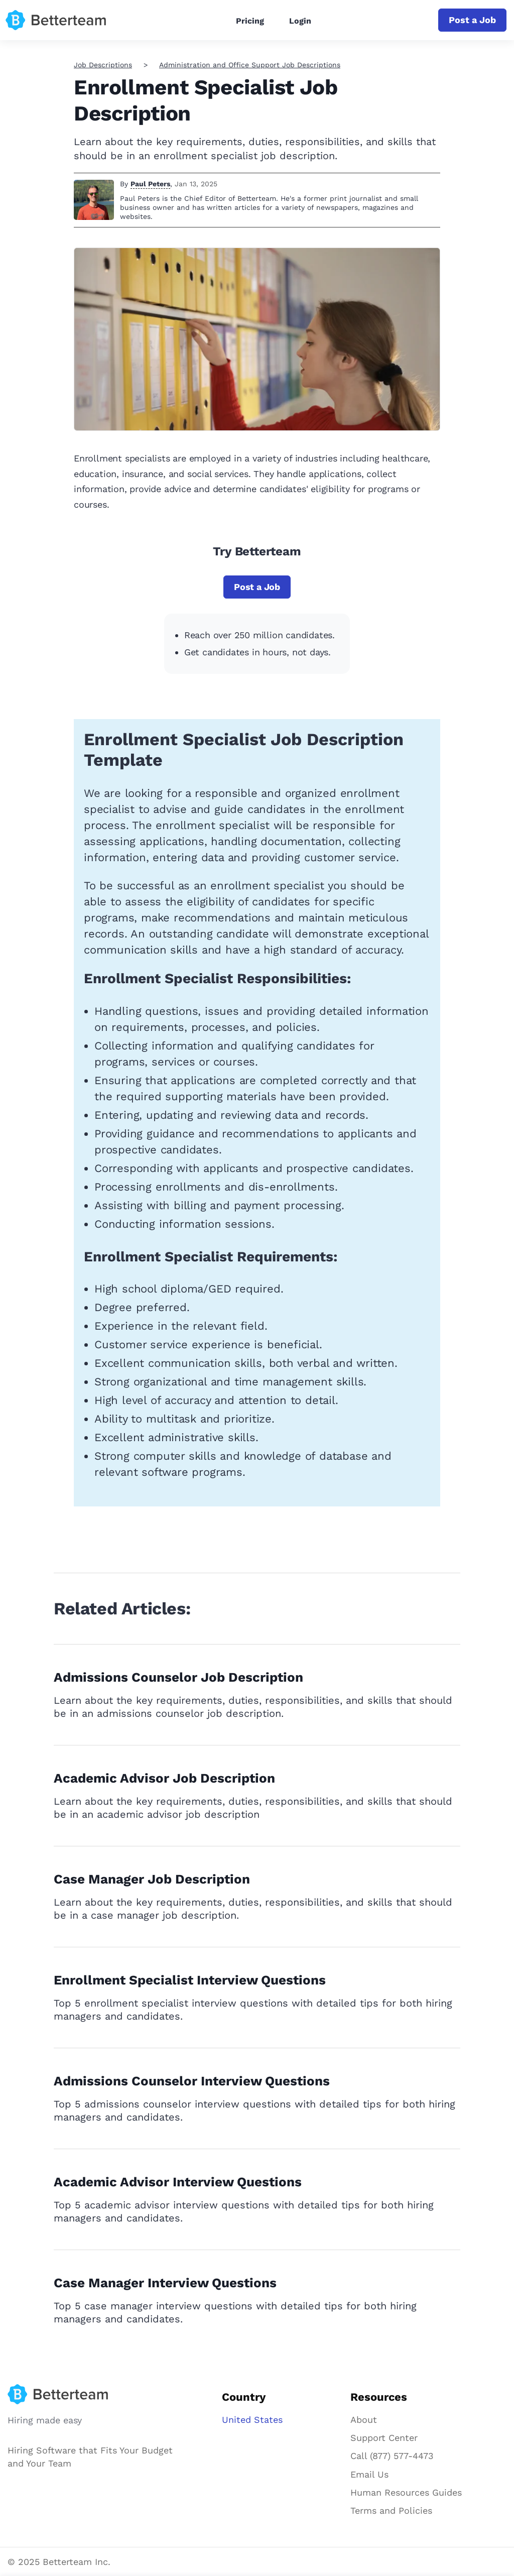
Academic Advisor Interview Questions (178, 2181)
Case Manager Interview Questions (165, 2282)
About (363, 2419)
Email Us (369, 2474)
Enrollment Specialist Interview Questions (190, 1979)
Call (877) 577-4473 (392, 2455)
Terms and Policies (391, 2510)
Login (300, 21)
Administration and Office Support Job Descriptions (249, 65)
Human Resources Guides (406, 2492)
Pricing (250, 21)
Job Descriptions (103, 65)
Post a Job (472, 20)
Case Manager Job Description (152, 1879)
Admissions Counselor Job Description (178, 1677)
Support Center (384, 2437)
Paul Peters (150, 184)
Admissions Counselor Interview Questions (192, 2080)
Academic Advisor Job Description (164, 1778)
